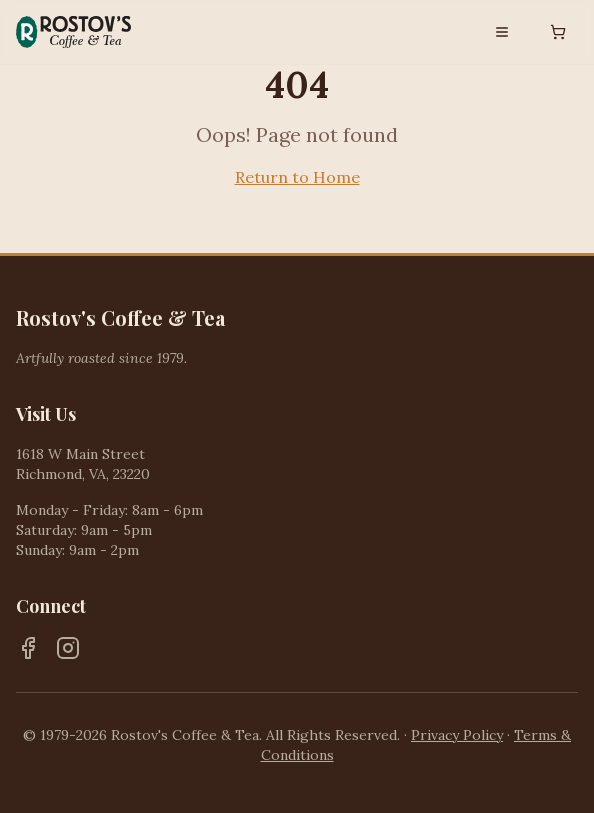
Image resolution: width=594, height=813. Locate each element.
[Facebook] (28, 648)
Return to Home (297, 177)
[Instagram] (68, 648)
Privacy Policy (457, 735)
